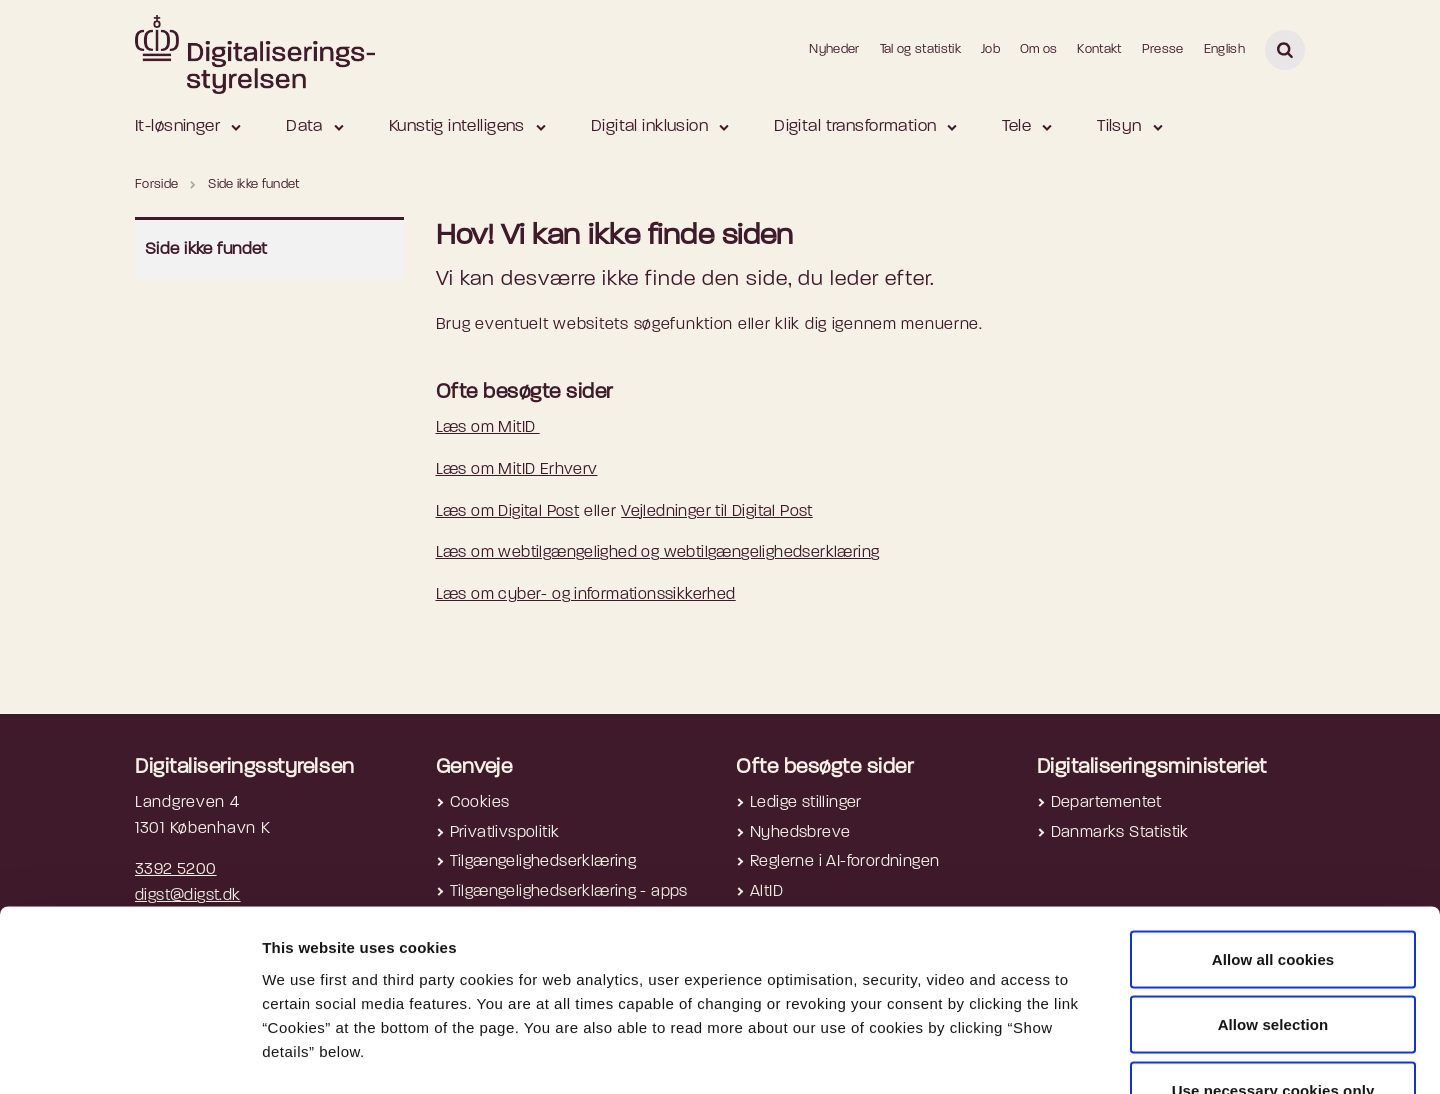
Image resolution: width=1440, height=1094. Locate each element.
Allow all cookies (1273, 831)
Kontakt (1099, 49)
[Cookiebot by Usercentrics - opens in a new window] (129, 1055)
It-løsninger (177, 126)
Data (304, 126)
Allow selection (1273, 897)
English (1224, 49)
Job (990, 49)
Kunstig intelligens (457, 126)
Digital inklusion (649, 126)
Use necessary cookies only (1273, 962)
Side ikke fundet (206, 249)
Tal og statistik (920, 49)
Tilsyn (1119, 126)
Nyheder (834, 49)
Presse (1163, 49)
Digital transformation (855, 126)
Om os (1039, 49)
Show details (1061, 1054)
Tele (1016, 126)
